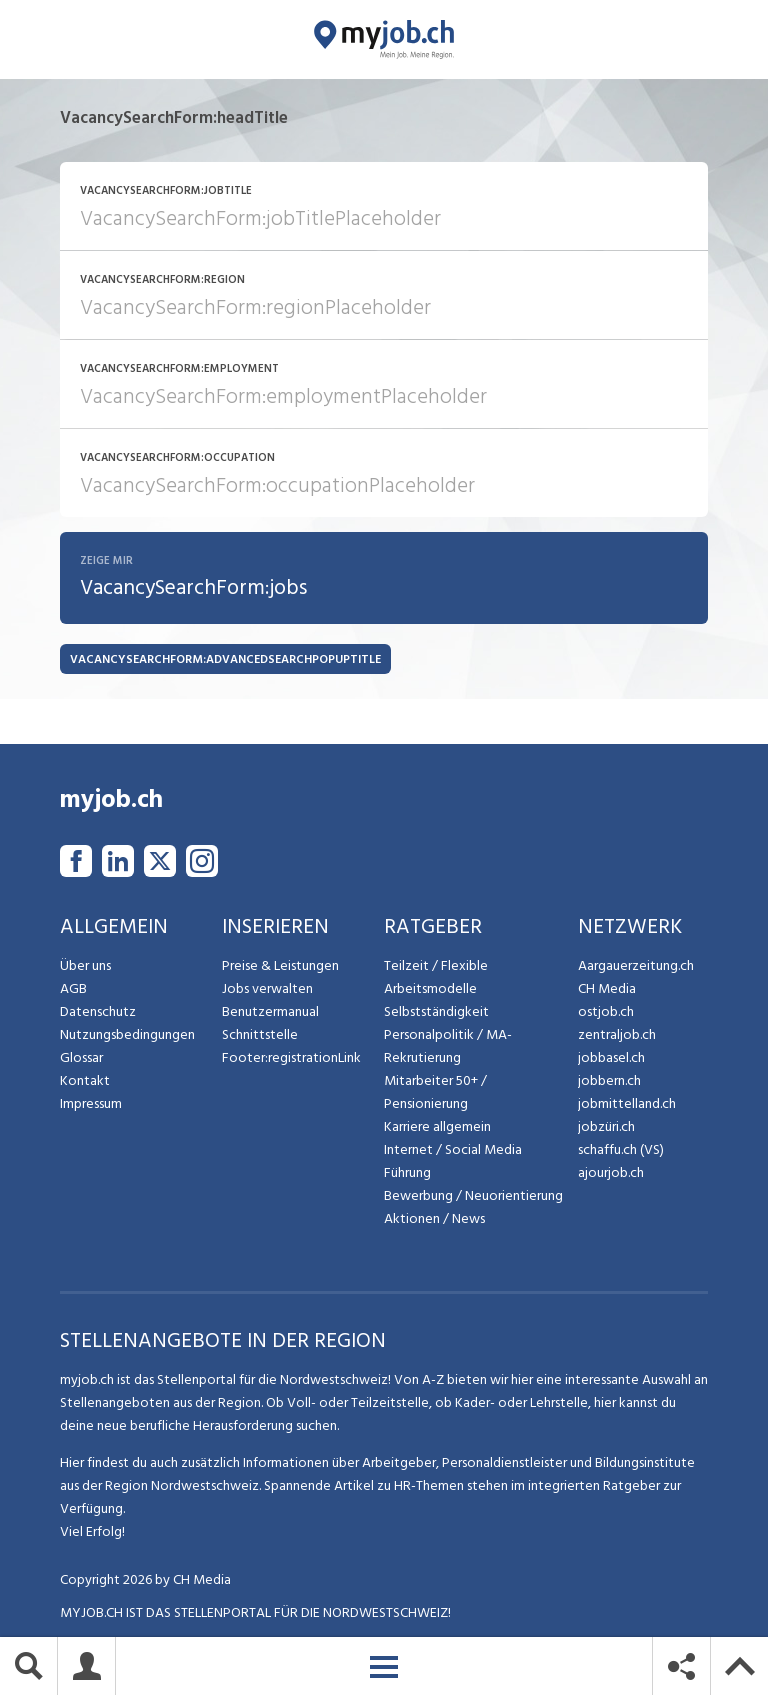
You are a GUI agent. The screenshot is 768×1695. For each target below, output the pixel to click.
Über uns (85, 966)
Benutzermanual (270, 1012)
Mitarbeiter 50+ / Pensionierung (435, 1093)
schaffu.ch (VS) (621, 1150)
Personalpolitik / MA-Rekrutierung (448, 1047)
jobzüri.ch (606, 1127)
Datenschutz (98, 1012)
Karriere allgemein (437, 1127)
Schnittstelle (260, 1035)
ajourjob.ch (611, 1173)
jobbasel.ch (611, 1058)
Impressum (91, 1104)
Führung (407, 1173)
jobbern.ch (609, 1081)
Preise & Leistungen (280, 966)
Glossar (81, 1058)
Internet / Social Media (453, 1150)
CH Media (607, 989)
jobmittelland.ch (627, 1104)
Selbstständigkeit (436, 1012)
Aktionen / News (434, 1219)
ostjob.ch (606, 1012)
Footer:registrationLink (291, 1058)
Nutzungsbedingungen (127, 1035)
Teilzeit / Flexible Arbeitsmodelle (436, 978)
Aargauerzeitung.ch (636, 966)
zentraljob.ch (617, 1035)
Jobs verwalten (267, 989)
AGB (73, 989)
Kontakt (85, 1081)
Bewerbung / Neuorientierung (473, 1196)
